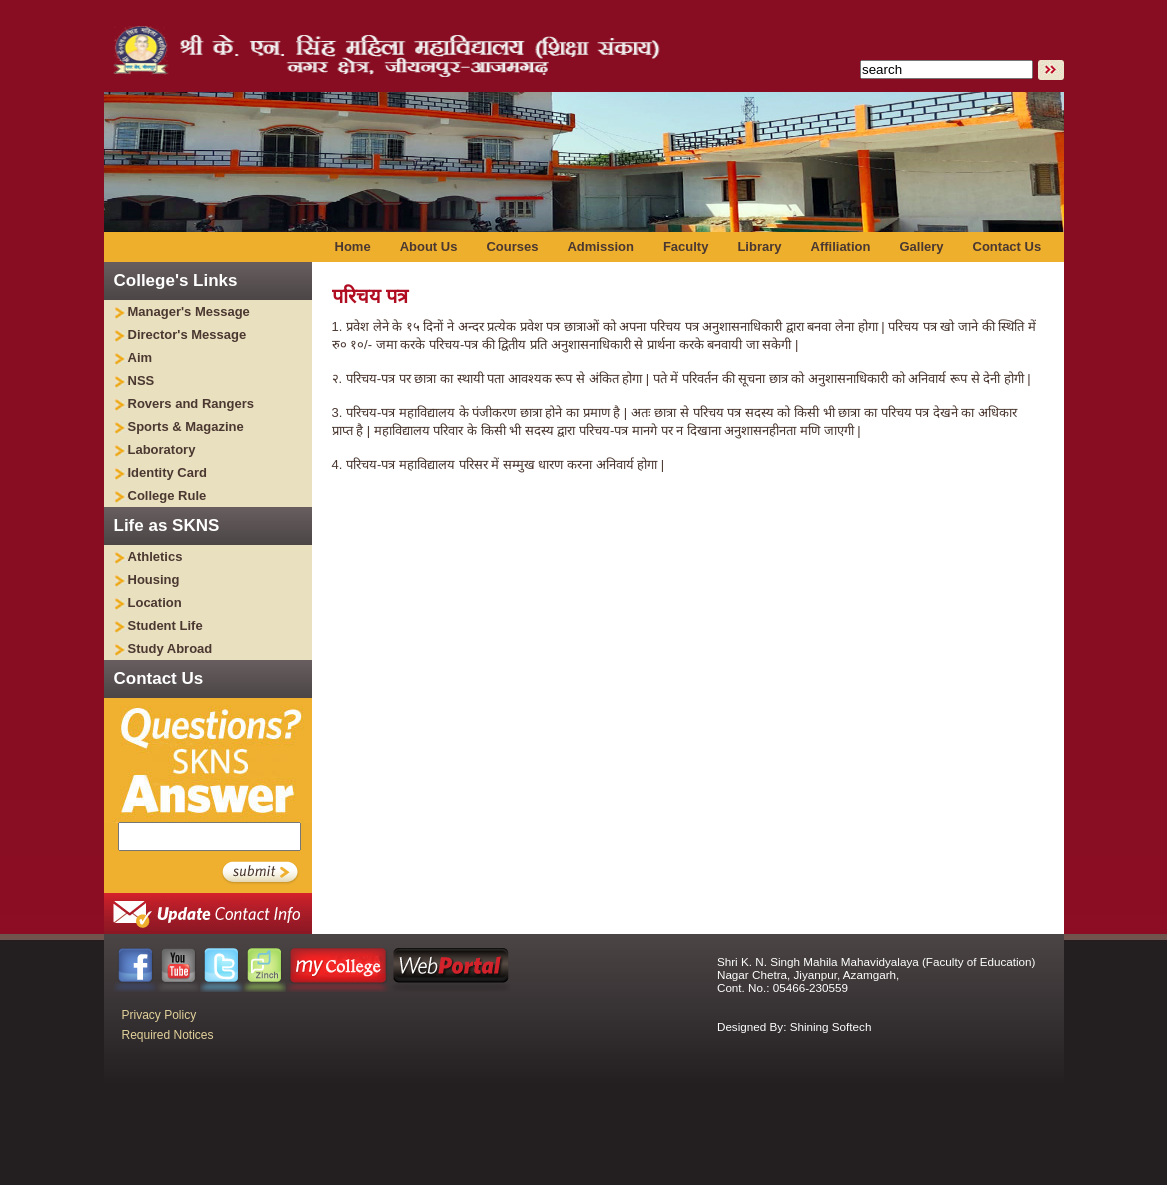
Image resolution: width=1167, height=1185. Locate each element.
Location (155, 602)
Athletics (155, 556)
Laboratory (162, 449)
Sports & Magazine (186, 426)
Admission (600, 246)
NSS (141, 380)
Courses (512, 246)
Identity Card (167, 472)
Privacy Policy (159, 1015)
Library (759, 246)
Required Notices (168, 1035)
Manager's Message (189, 311)
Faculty (686, 246)
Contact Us (1007, 246)
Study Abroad (170, 648)
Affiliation (841, 246)
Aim (140, 357)
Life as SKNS (167, 525)
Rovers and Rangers (191, 403)
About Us (429, 246)
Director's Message (187, 334)
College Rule (167, 495)
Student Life (165, 625)
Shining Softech (831, 1026)
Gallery (921, 246)
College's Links (176, 280)
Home (353, 246)
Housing (154, 579)
